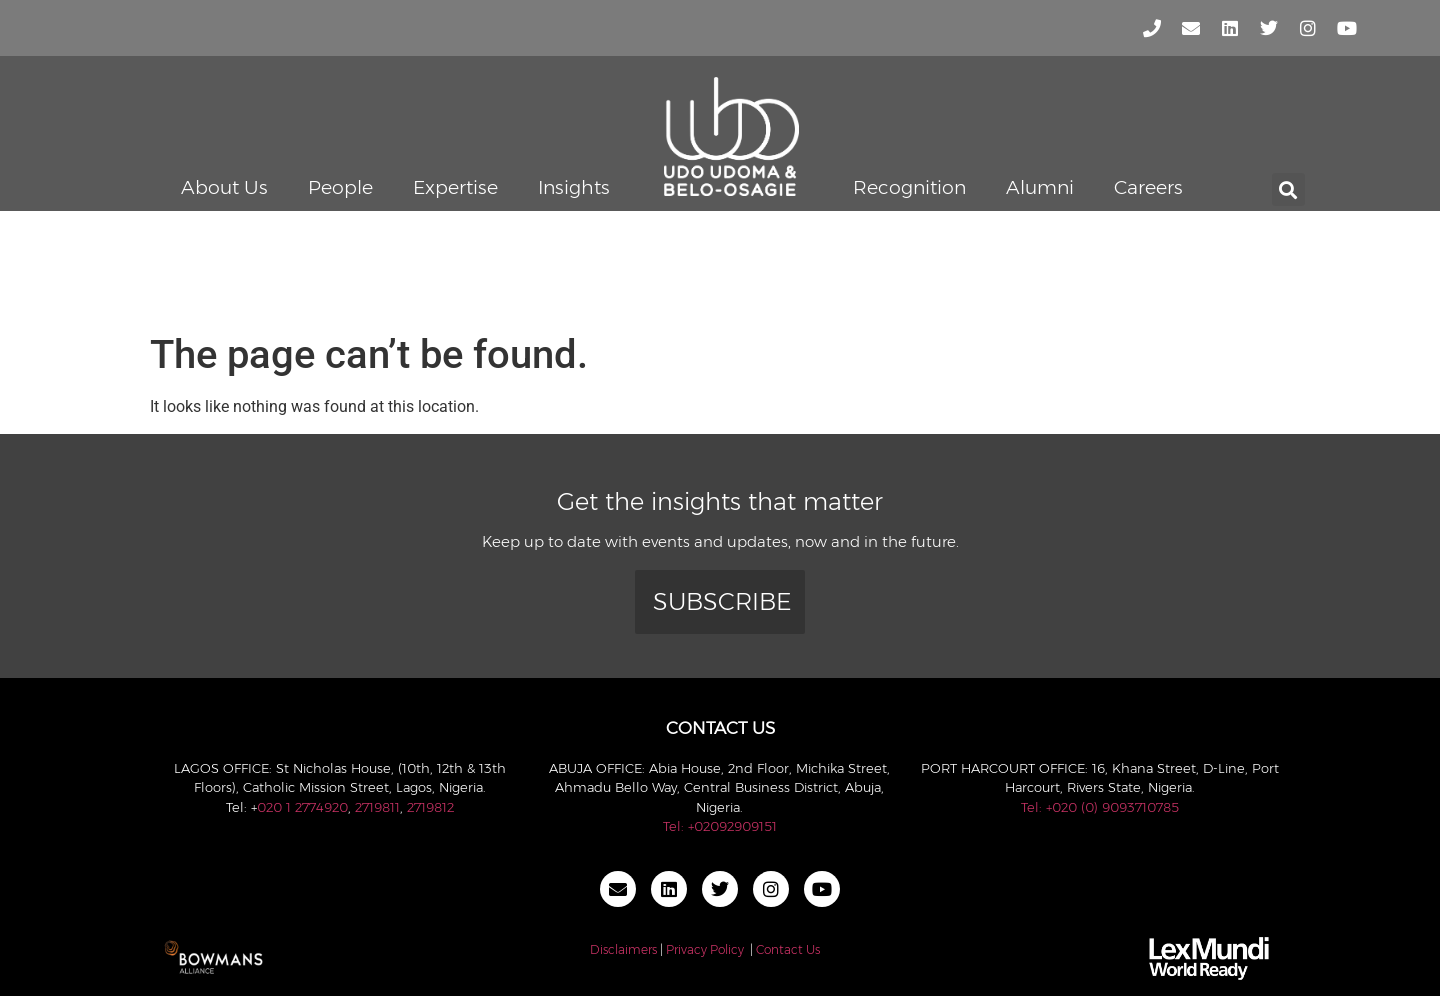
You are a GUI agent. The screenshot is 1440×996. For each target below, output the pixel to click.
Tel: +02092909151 (720, 826)
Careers (1148, 187)
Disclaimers (623, 949)
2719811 (377, 807)
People (340, 187)
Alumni (1040, 187)
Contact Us (788, 949)
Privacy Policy (705, 949)
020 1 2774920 (302, 807)
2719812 (430, 807)
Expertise (455, 187)
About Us (224, 187)
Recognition (909, 187)
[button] (1288, 189)
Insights (574, 187)
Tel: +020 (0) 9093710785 (1100, 807)
